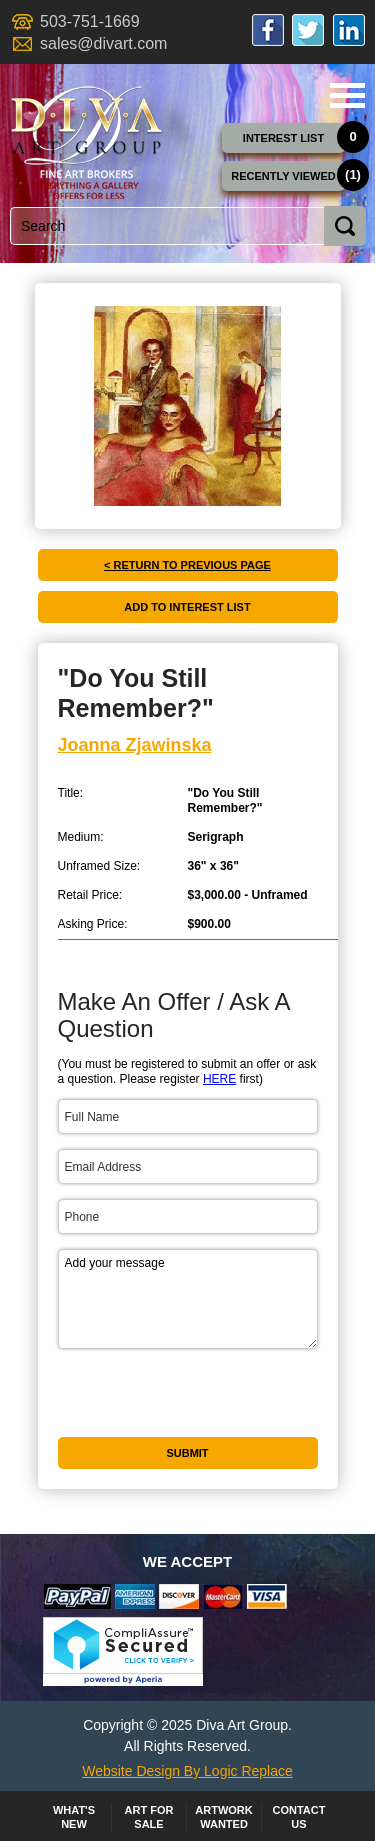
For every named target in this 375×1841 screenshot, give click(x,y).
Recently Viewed (283, 176)
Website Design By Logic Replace (187, 1771)
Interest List (283, 138)
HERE (219, 1079)
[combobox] (184, 226)
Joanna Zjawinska (135, 745)
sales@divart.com (103, 43)
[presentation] (188, 1428)
